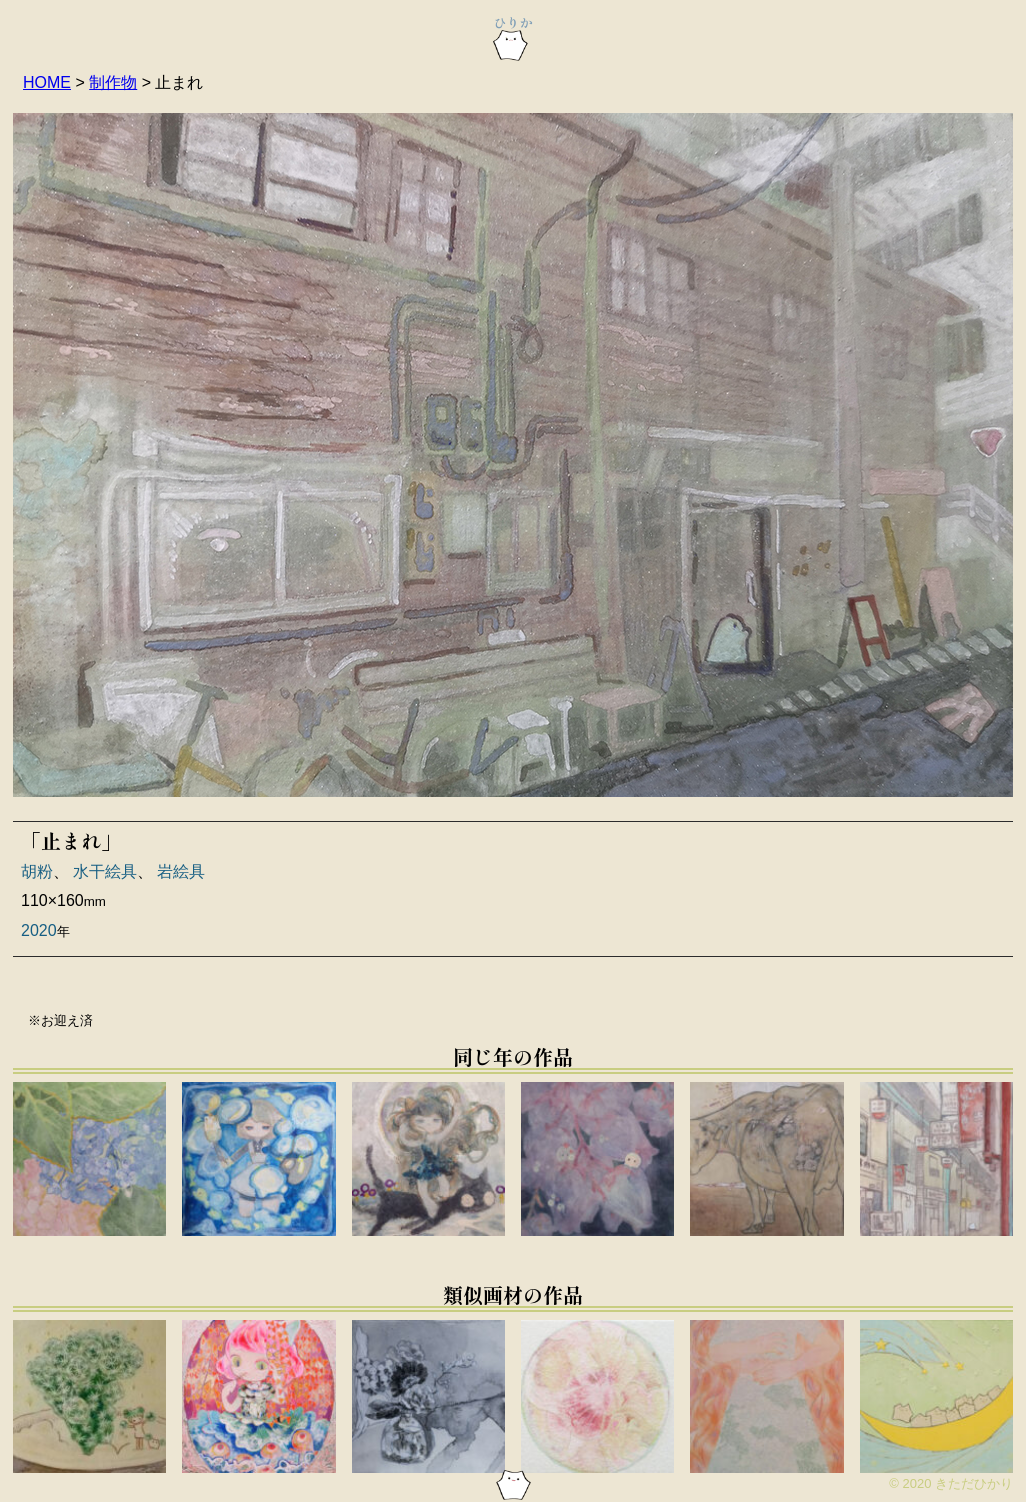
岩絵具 (181, 871)
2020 (39, 930)
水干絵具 (105, 871)
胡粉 (37, 871)
